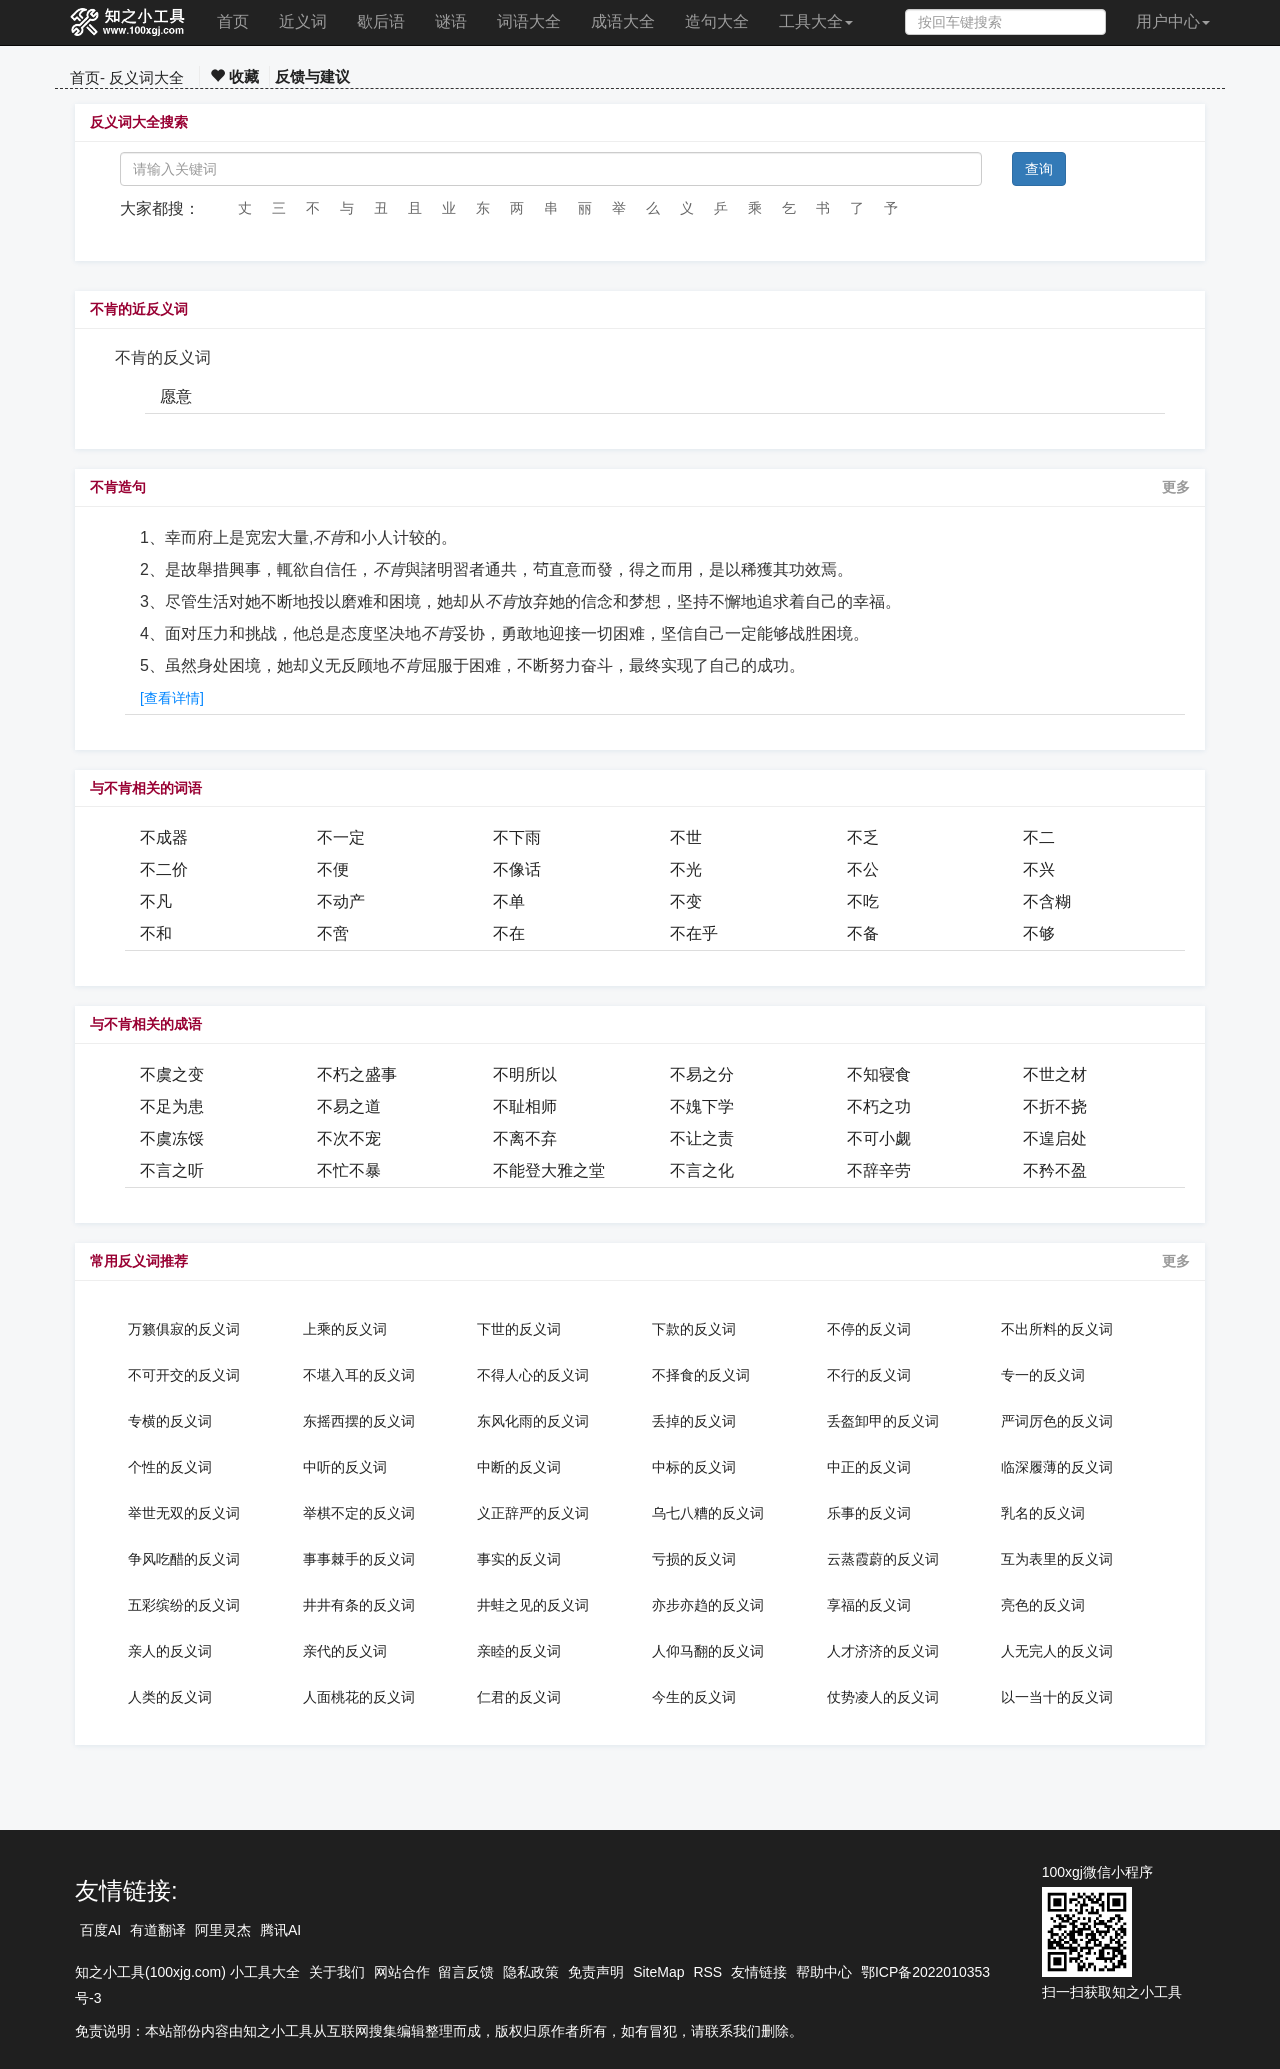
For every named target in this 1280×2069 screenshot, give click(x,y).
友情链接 (759, 1972)
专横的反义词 (170, 1421)
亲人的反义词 (170, 1651)
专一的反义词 (1043, 1375)
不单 (509, 901)
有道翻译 (158, 1930)
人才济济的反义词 (883, 1651)
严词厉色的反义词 (1057, 1421)
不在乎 (694, 933)
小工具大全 (265, 1972)
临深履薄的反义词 (1057, 1467)
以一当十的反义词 (1057, 1697)
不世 (686, 837)
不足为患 (172, 1106)
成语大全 (623, 21)
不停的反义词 (869, 1329)
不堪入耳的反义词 (359, 1375)
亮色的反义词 (1043, 1605)
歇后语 (381, 21)
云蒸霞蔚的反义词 (883, 1559)
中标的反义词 (694, 1467)
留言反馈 (466, 1972)
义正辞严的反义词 (533, 1513)
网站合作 (402, 1972)
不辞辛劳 (879, 1170)
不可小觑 (879, 1138)
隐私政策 (531, 1972)
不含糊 (1047, 901)
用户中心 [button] (1173, 21)
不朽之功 (879, 1106)
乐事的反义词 (869, 1513)
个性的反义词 (170, 1467)
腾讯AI (280, 1930)
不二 (1039, 837)
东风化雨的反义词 (533, 1421)
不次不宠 (349, 1138)
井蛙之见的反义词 (533, 1605)
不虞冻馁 (172, 1138)
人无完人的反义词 (1057, 1651)
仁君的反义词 (519, 1697)
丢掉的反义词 (694, 1421)
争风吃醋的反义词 (184, 1559)
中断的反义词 (519, 1467)
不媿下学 (702, 1106)
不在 (509, 933)
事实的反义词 (519, 1559)
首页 (233, 21)
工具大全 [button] (816, 21)
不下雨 (517, 837)
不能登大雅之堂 (549, 1170)
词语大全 (529, 21)
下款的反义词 (694, 1329)
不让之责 (702, 1138)
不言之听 (172, 1170)
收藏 (234, 76)
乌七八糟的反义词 (708, 1513)
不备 (863, 933)
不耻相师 (525, 1106)
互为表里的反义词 (1057, 1559)
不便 (333, 869)
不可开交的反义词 (184, 1375)
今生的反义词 (694, 1697)
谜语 (451, 21)
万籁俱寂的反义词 (184, 1329)
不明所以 (525, 1074)
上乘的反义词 (345, 1329)
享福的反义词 (869, 1605)
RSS (707, 1972)
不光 (686, 869)
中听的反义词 (345, 1467)
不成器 (164, 837)
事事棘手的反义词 (359, 1559)
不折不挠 (1055, 1106)
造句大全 (717, 21)
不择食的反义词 (701, 1375)
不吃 (863, 901)
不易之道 (349, 1106)
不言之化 (702, 1170)
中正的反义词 (869, 1467)
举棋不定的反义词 (359, 1513)
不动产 (341, 901)
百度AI (100, 1930)
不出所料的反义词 (1057, 1329)
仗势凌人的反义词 (883, 1697)
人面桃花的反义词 (359, 1697)
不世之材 (1055, 1074)
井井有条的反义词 (359, 1605)
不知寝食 (879, 1074)
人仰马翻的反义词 (708, 1651)
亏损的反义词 (694, 1559)
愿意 (176, 396)
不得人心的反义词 (533, 1375)
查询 (1039, 169)
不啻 (333, 933)
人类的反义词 (170, 1697)
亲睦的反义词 (519, 1651)
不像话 (517, 869)
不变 (686, 901)
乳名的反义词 (1043, 1513)
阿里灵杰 (223, 1930)
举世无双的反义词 (184, 1513)
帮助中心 (824, 1972)
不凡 (156, 901)
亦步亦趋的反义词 (708, 1605)
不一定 (341, 837)
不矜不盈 (1055, 1170)
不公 (863, 869)
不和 (156, 933)
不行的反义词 (869, 1375)
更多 (1176, 487)
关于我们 (337, 1972)
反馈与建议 (312, 76)
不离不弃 (525, 1138)
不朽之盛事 (357, 1074)
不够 (1039, 933)
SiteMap (658, 1972)
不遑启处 (1055, 1138)
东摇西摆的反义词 (359, 1421)
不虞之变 (172, 1074)
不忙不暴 (349, 1170)
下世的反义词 (519, 1329)
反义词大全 (146, 77)
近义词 (303, 21)
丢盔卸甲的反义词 (883, 1421)
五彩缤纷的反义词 (184, 1605)
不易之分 (702, 1074)
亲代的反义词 (345, 1651)
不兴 (1039, 869)
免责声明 (596, 1972)
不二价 (164, 869)
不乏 (863, 837)
